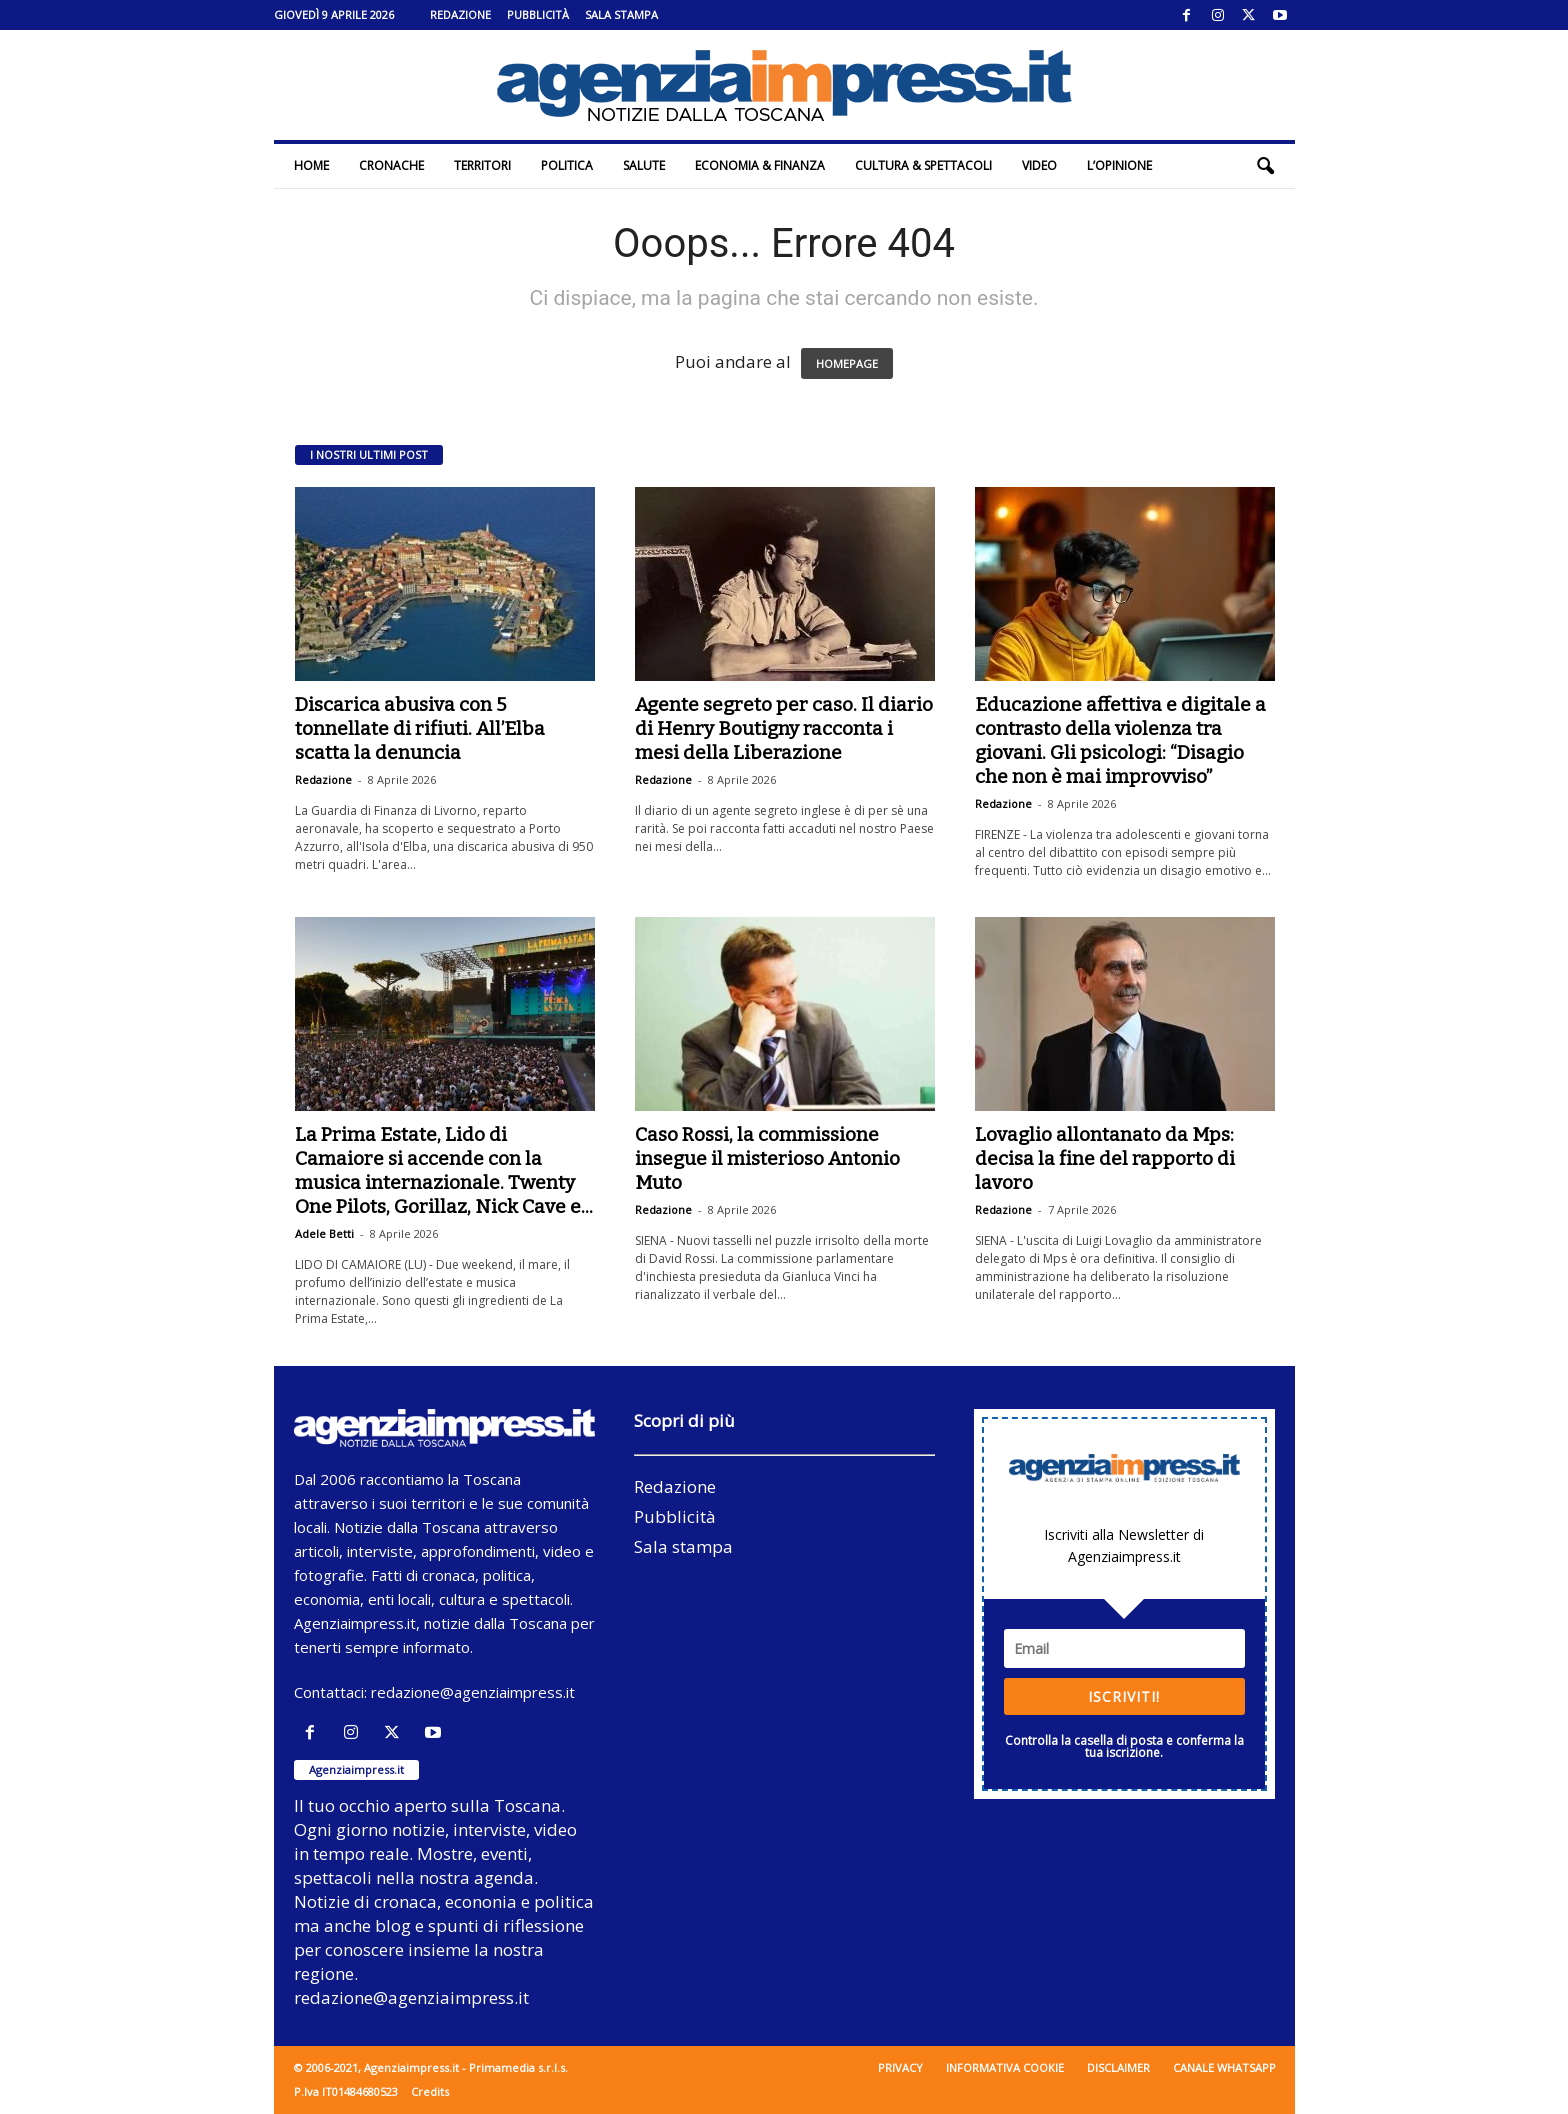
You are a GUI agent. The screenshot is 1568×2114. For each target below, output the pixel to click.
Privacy (900, 2067)
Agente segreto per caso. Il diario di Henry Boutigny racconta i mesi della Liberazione (784, 728)
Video (1039, 165)
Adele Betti (324, 1233)
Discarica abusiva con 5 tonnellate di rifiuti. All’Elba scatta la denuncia (420, 728)
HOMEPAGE (847, 363)
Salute (644, 165)
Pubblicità (538, 14)
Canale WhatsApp (1224, 2067)
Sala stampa (621, 14)
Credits (430, 2091)
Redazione (460, 14)
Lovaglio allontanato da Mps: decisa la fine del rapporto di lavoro (1105, 1158)
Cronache (391, 165)
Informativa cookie (1005, 2067)
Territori (482, 165)
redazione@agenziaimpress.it (473, 1692)
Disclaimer (1118, 2067)
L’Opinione (1119, 165)
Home (311, 165)
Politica (567, 165)
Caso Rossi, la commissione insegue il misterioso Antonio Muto (767, 1158)
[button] (1265, 166)
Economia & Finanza (760, 165)
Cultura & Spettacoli (923, 165)
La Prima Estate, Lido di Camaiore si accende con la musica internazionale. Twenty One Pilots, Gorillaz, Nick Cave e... (444, 1170)
